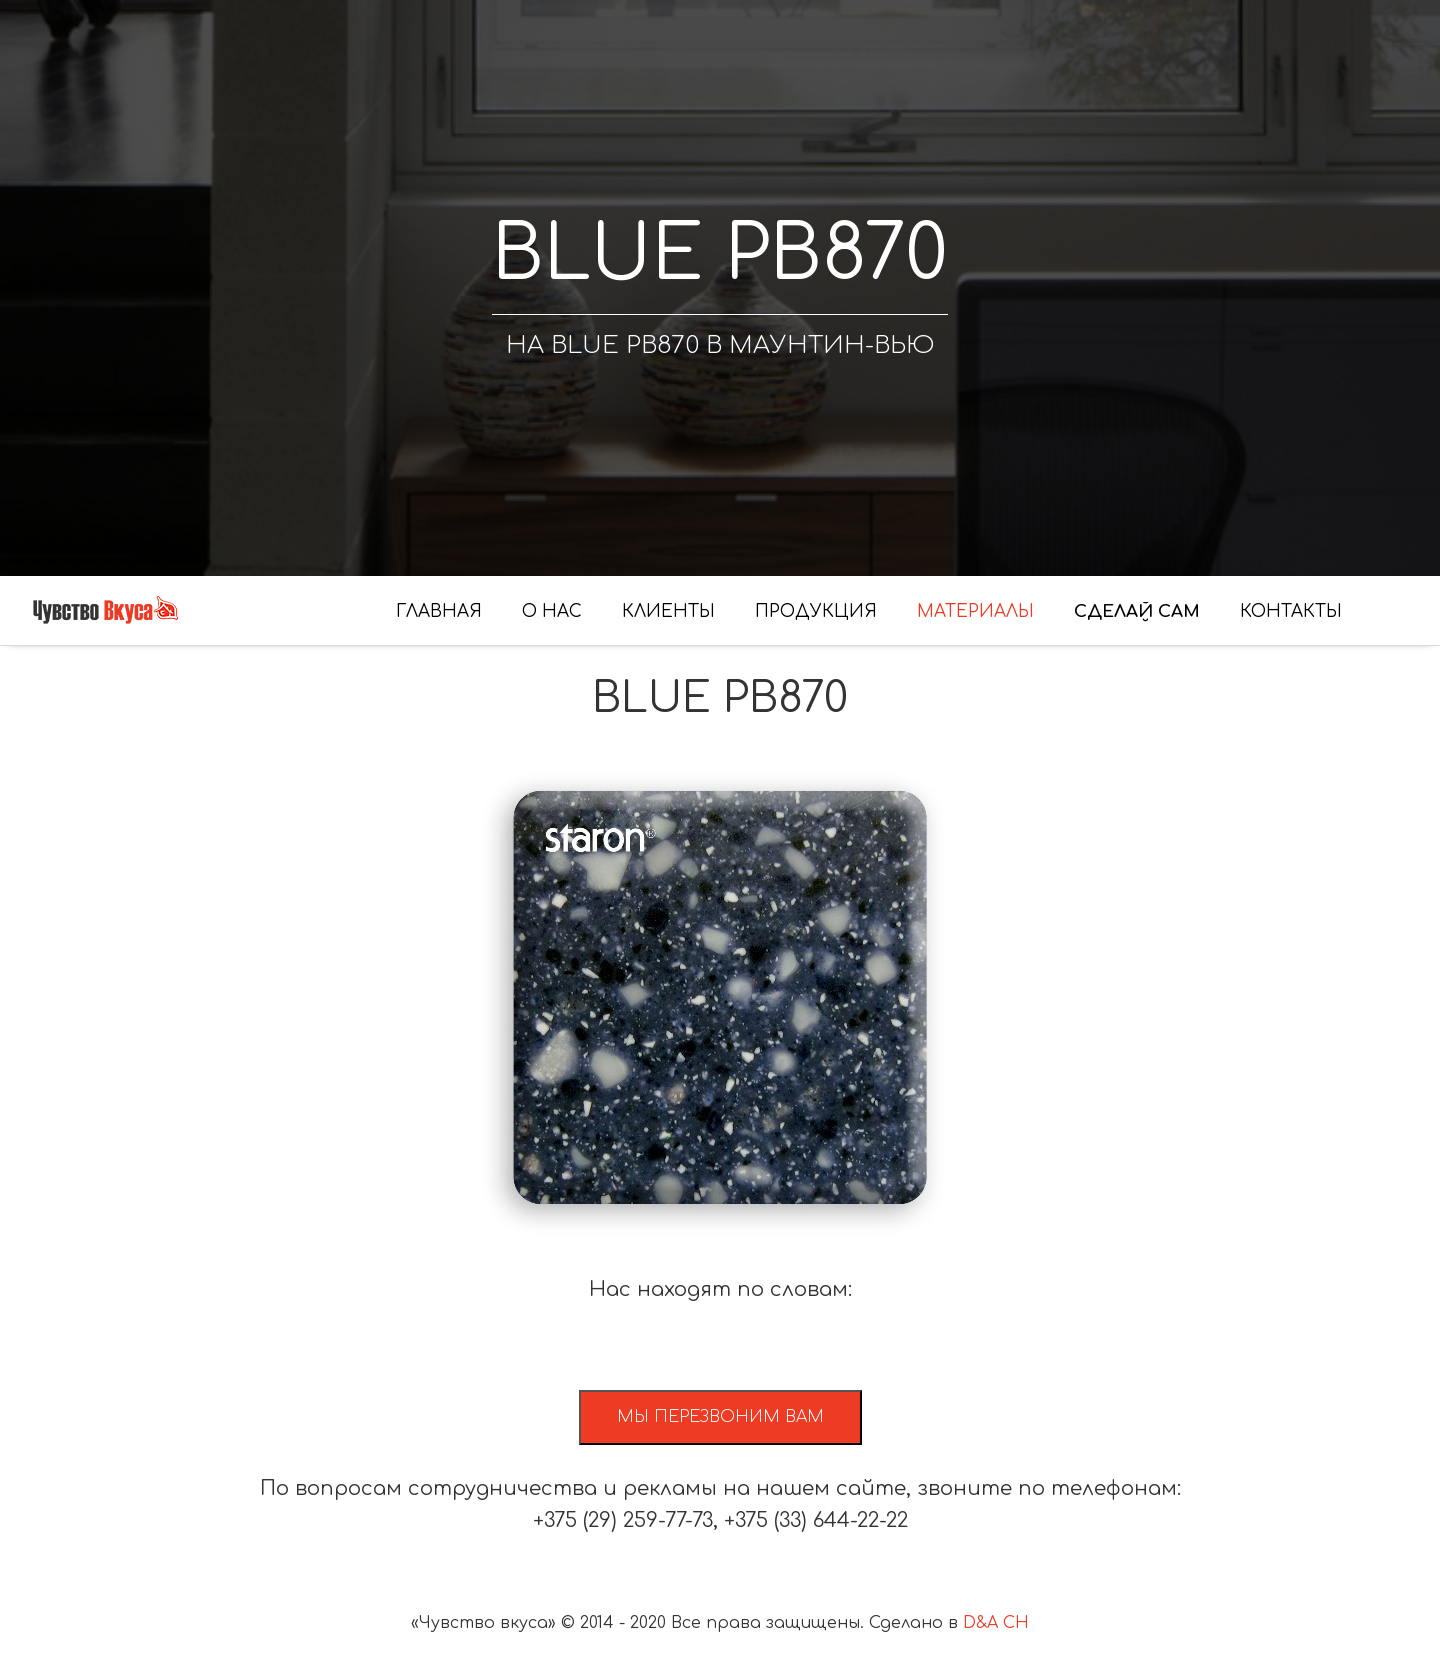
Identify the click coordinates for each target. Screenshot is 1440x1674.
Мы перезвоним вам (720, 1417)
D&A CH (996, 1623)
